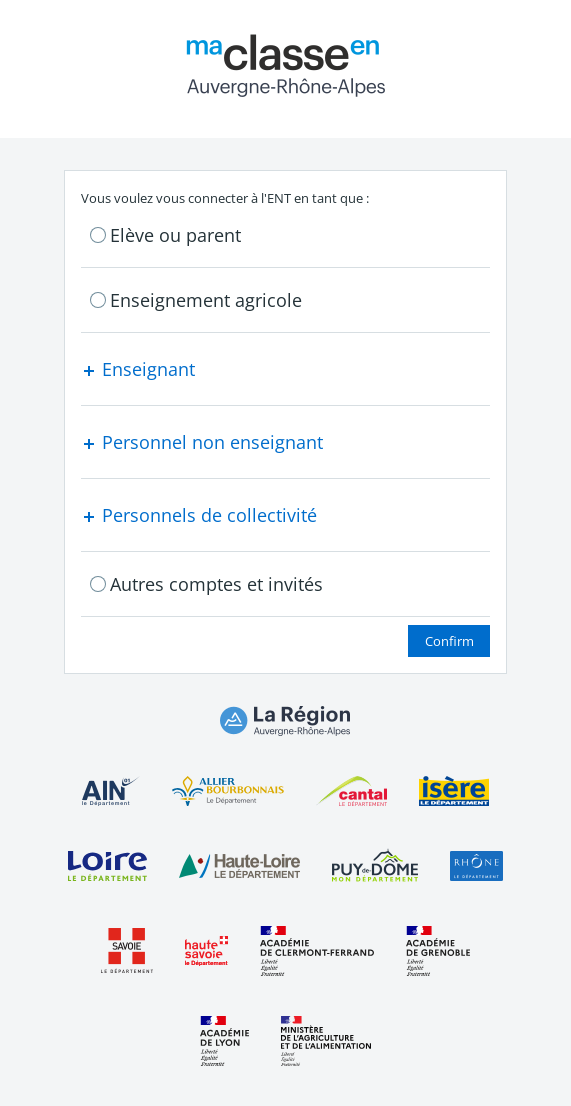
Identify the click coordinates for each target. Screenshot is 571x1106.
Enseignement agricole (206, 300)
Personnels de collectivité (199, 515)
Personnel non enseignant (202, 442)
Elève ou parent (175, 235)
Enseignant (138, 369)
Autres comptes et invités (216, 584)
